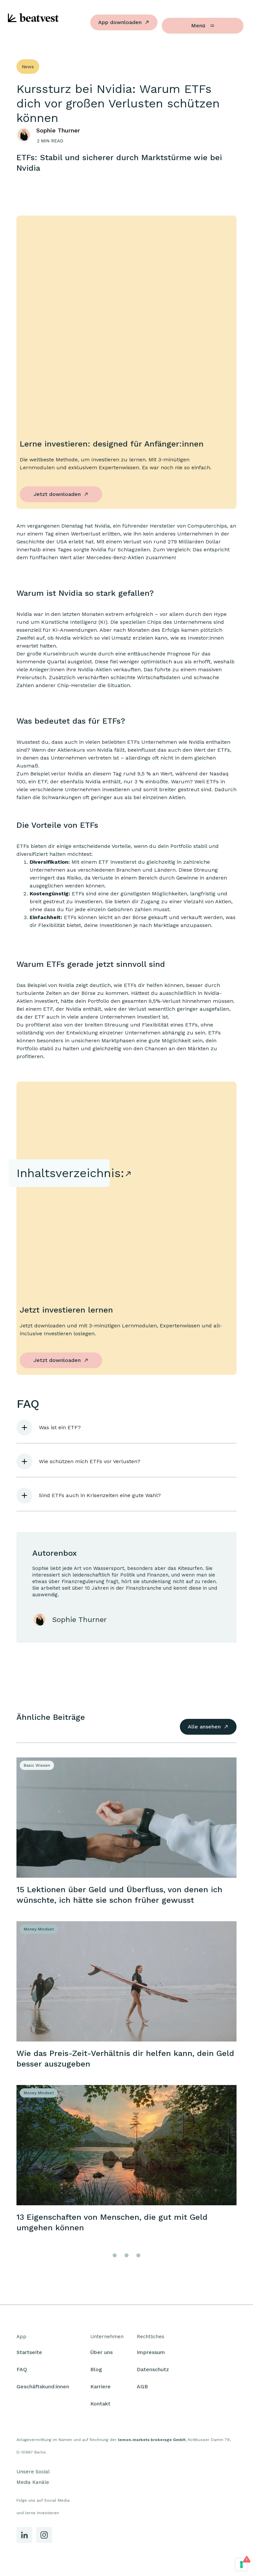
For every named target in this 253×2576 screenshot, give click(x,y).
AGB (142, 2389)
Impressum (151, 2354)
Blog (96, 2371)
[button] (126, 1427)
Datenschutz (153, 2371)
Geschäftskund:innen (42, 2389)
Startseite (29, 2354)
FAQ (21, 2371)
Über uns (101, 2354)
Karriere (100, 2389)
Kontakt (100, 2406)
